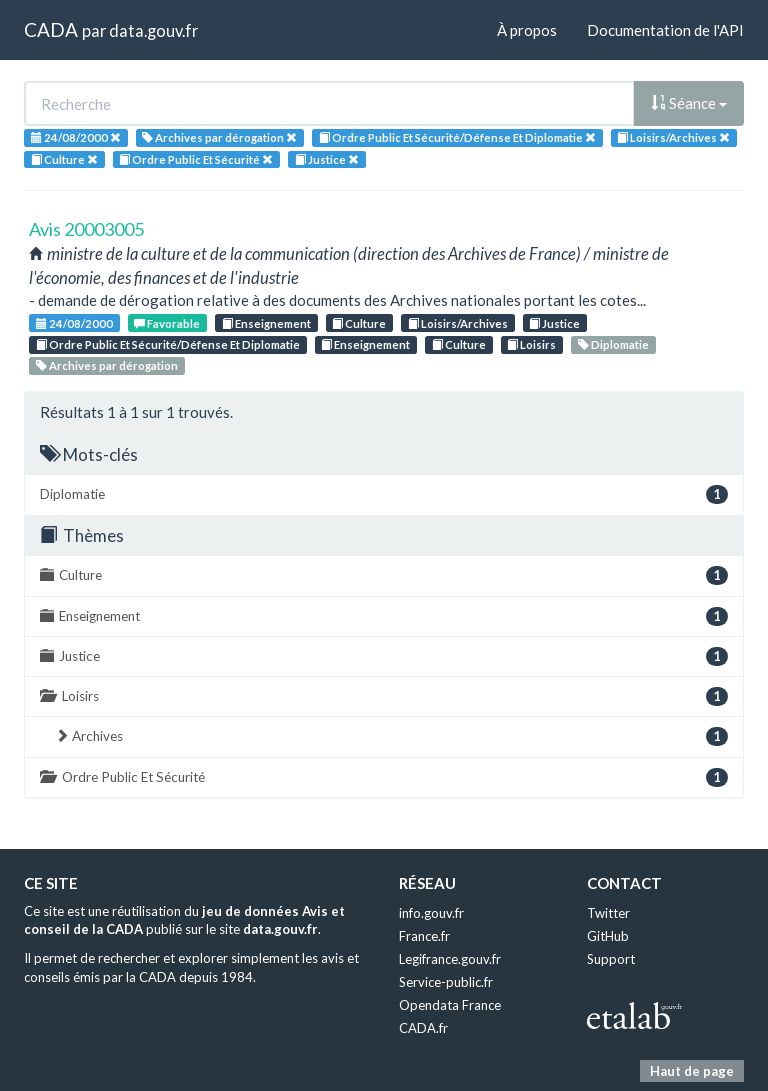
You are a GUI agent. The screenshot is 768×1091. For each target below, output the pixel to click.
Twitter (608, 913)
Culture (359, 323)
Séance (689, 103)
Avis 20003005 (86, 229)
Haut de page (692, 1071)
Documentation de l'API (665, 30)
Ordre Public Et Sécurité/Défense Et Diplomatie (168, 344)
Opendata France (450, 1005)
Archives (391, 736)
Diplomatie (613, 344)
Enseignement (266, 323)
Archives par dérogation (107, 365)
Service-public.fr (446, 982)
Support (611, 959)
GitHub (608, 936)
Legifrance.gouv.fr (450, 959)
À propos (527, 30)
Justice (554, 323)
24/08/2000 (74, 323)
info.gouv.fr (431, 913)
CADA (51, 29)
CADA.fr (423, 1028)
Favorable (167, 323)
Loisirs (531, 344)
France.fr (424, 936)
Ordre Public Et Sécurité (384, 777)
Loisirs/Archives (458, 323)
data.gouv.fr (153, 30)
